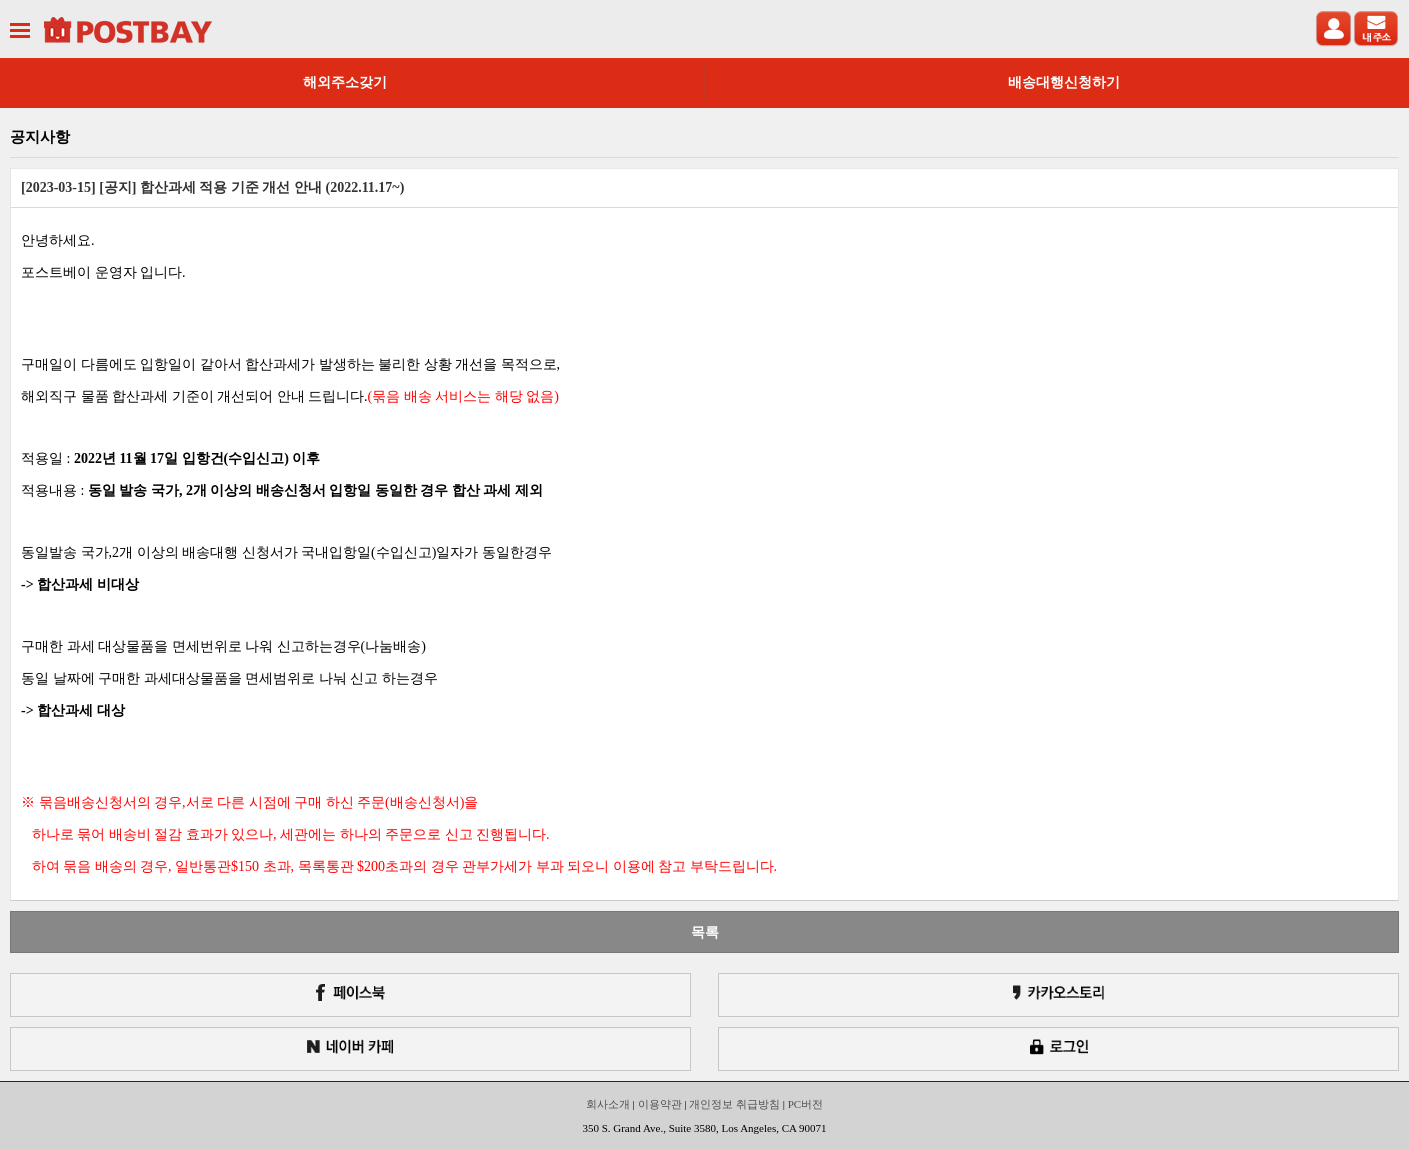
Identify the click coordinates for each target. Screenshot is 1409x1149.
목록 (705, 932)
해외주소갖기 (345, 82)
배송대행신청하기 (1064, 82)
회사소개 (608, 1104)
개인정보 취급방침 (734, 1104)
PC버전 (805, 1104)
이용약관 (660, 1104)
